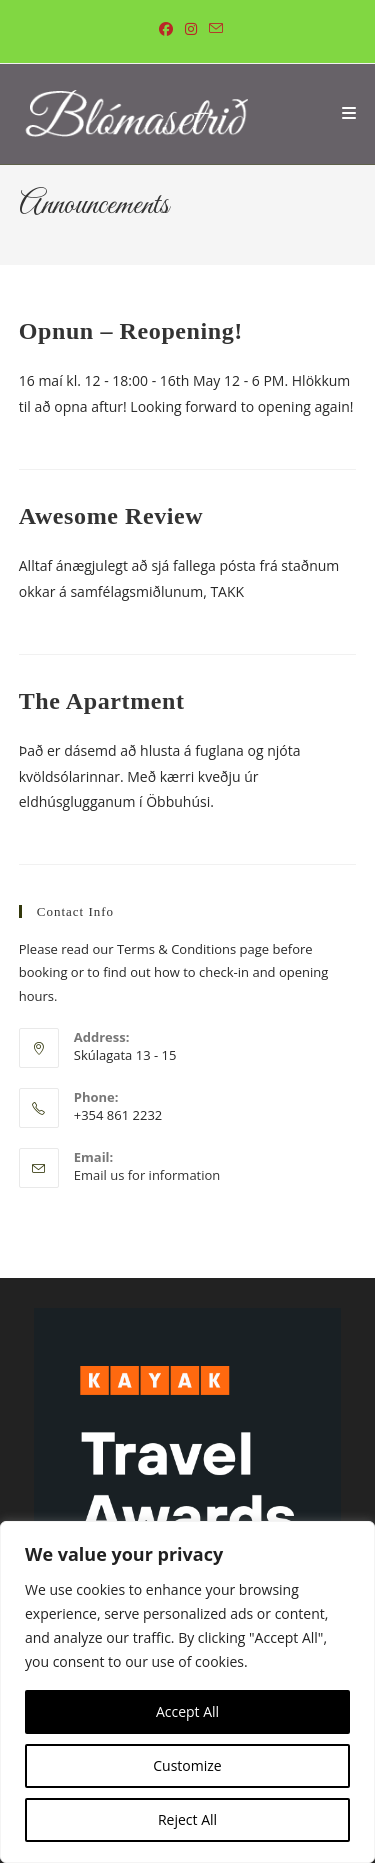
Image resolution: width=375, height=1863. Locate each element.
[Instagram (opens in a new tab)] (191, 29)
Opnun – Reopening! (131, 331)
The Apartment (102, 701)
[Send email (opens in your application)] (213, 29)
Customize (187, 1765)
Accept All (187, 1711)
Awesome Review (111, 516)
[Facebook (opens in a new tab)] (166, 29)
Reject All (187, 1819)
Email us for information (147, 1175)
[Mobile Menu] (349, 113)
